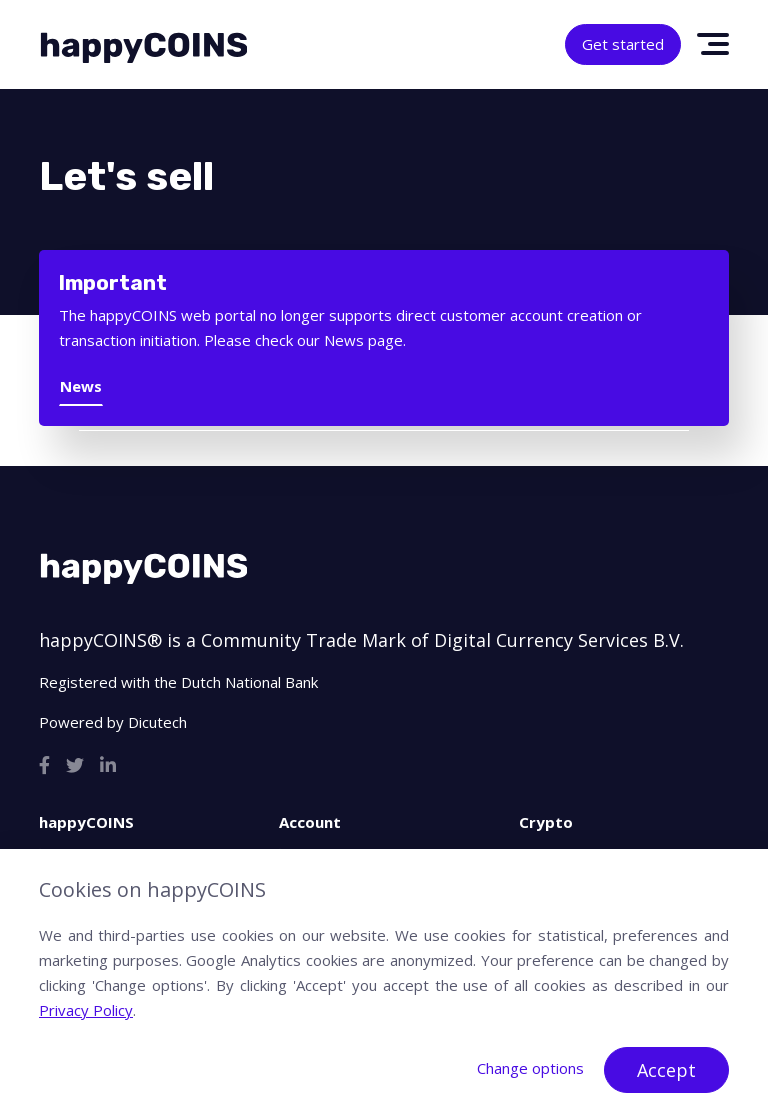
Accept (666, 1070)
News (81, 386)
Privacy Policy (86, 1010)
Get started (623, 44)
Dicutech (157, 722)
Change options (530, 1068)
